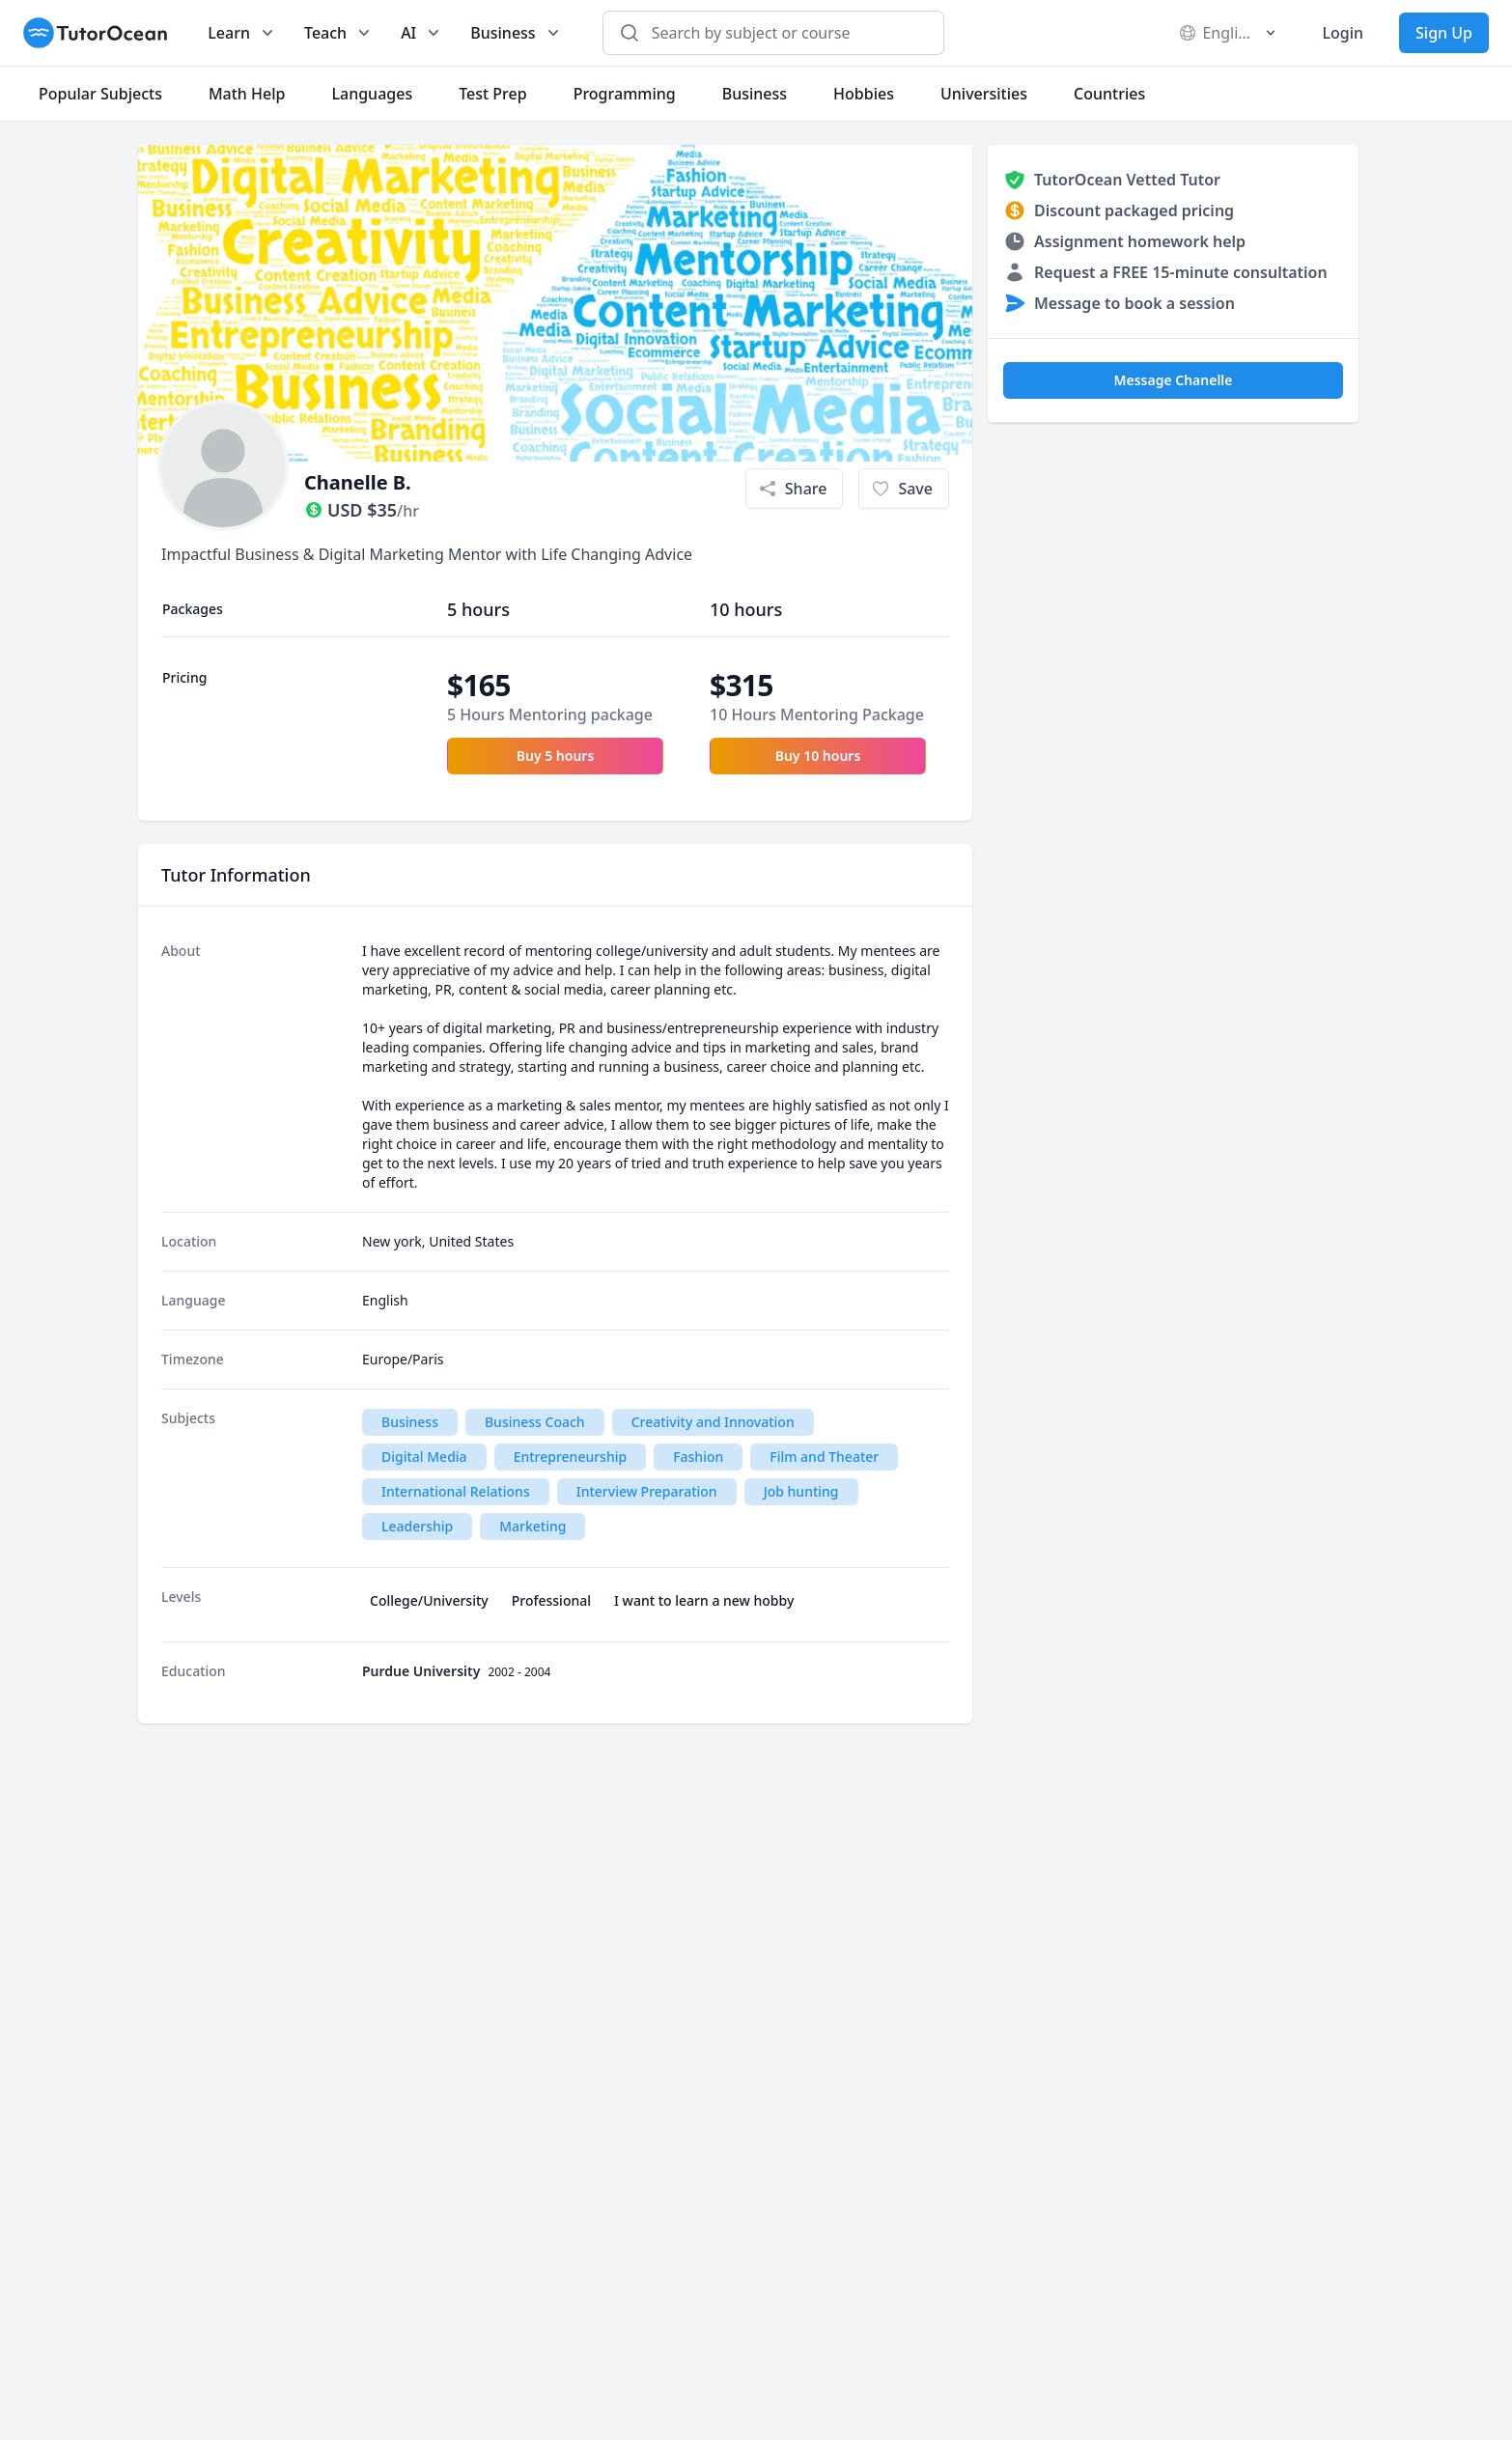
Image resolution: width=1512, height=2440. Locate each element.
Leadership (417, 1526)
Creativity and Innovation (713, 1422)
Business (409, 1422)
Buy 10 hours (818, 755)
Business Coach (535, 1422)
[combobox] (784, 33)
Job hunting (801, 1491)
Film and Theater (824, 1456)
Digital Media (424, 1456)
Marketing (532, 1526)
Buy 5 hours (556, 755)
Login (1342, 32)
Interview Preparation (646, 1491)
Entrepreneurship (571, 1456)
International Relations (455, 1491)
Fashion (698, 1456)
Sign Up (1443, 32)
